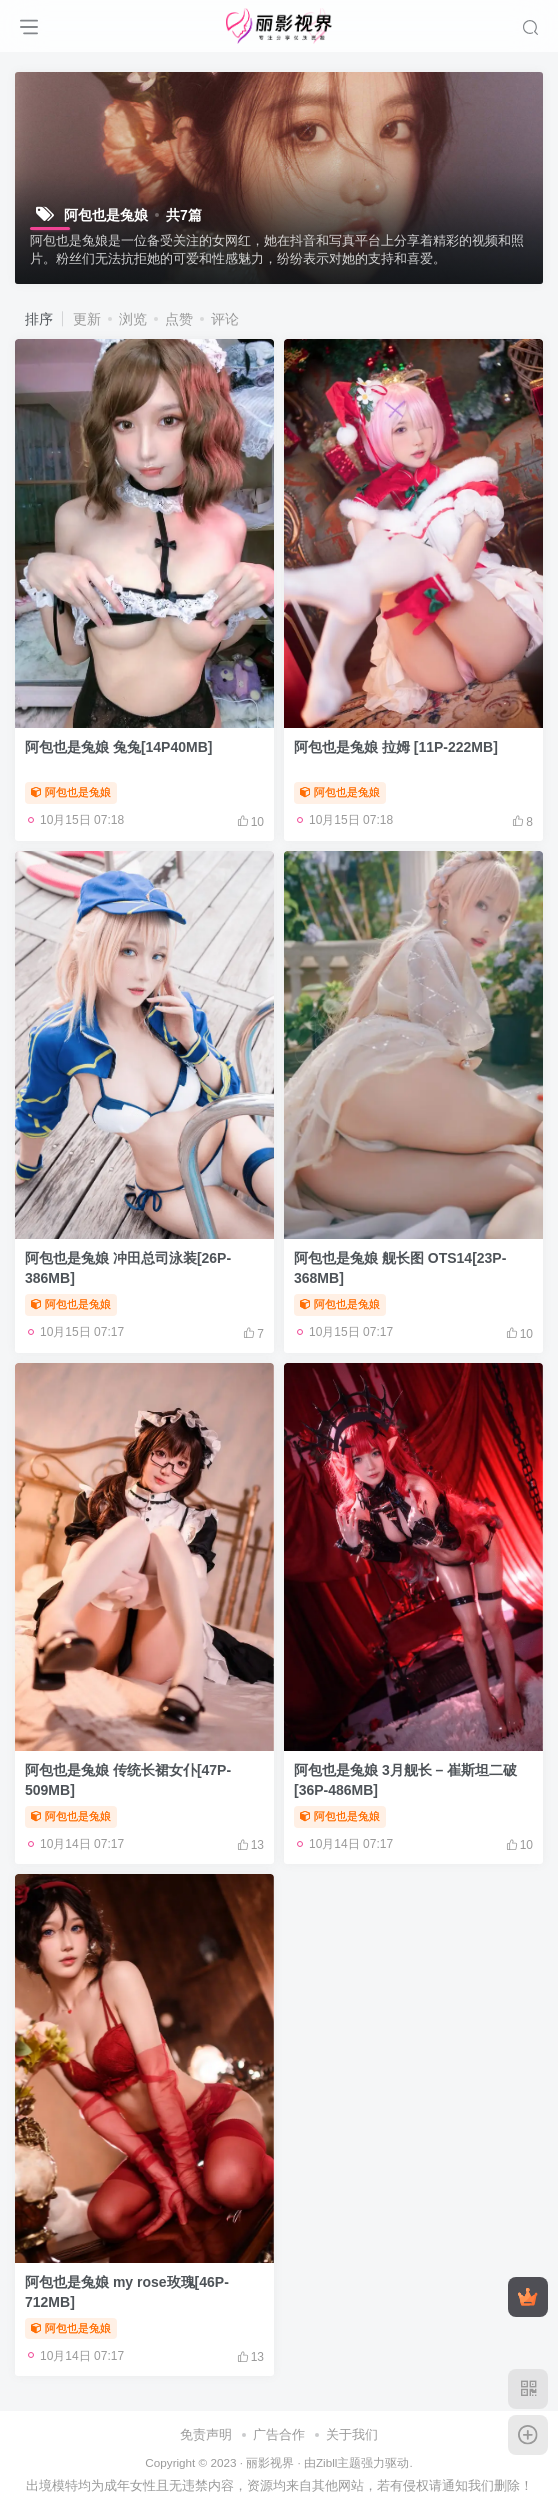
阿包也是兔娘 (71, 792)
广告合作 (279, 2434)
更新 (87, 319)
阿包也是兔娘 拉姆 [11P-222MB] (396, 747)
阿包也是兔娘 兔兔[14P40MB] (118, 747)
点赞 (179, 319)
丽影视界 (270, 2462)
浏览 (133, 319)
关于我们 (352, 2434)
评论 (225, 319)
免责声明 (206, 2434)
